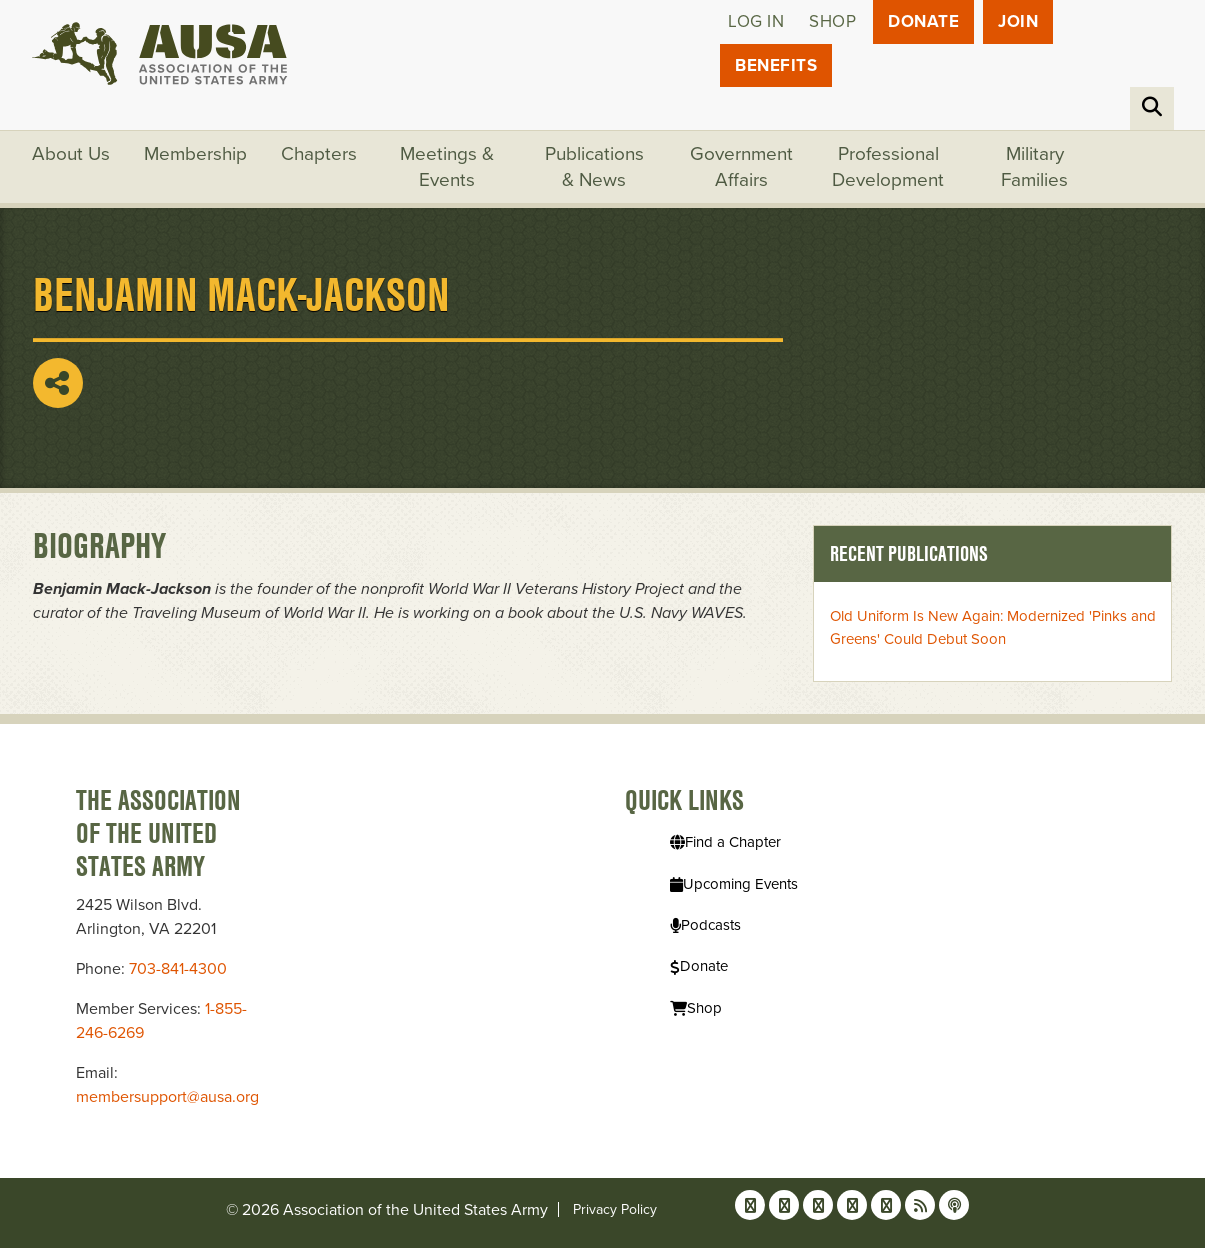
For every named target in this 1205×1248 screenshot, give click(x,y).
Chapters (319, 154)
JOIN (1018, 21)
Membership (195, 154)
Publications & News (594, 167)
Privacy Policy (615, 1209)
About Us (71, 154)
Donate (923, 21)
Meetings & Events (447, 167)
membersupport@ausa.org (167, 1097)
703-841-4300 (178, 969)
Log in (756, 21)
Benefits (776, 65)
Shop (832, 21)
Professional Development (888, 167)
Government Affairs (741, 167)
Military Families (1034, 167)
